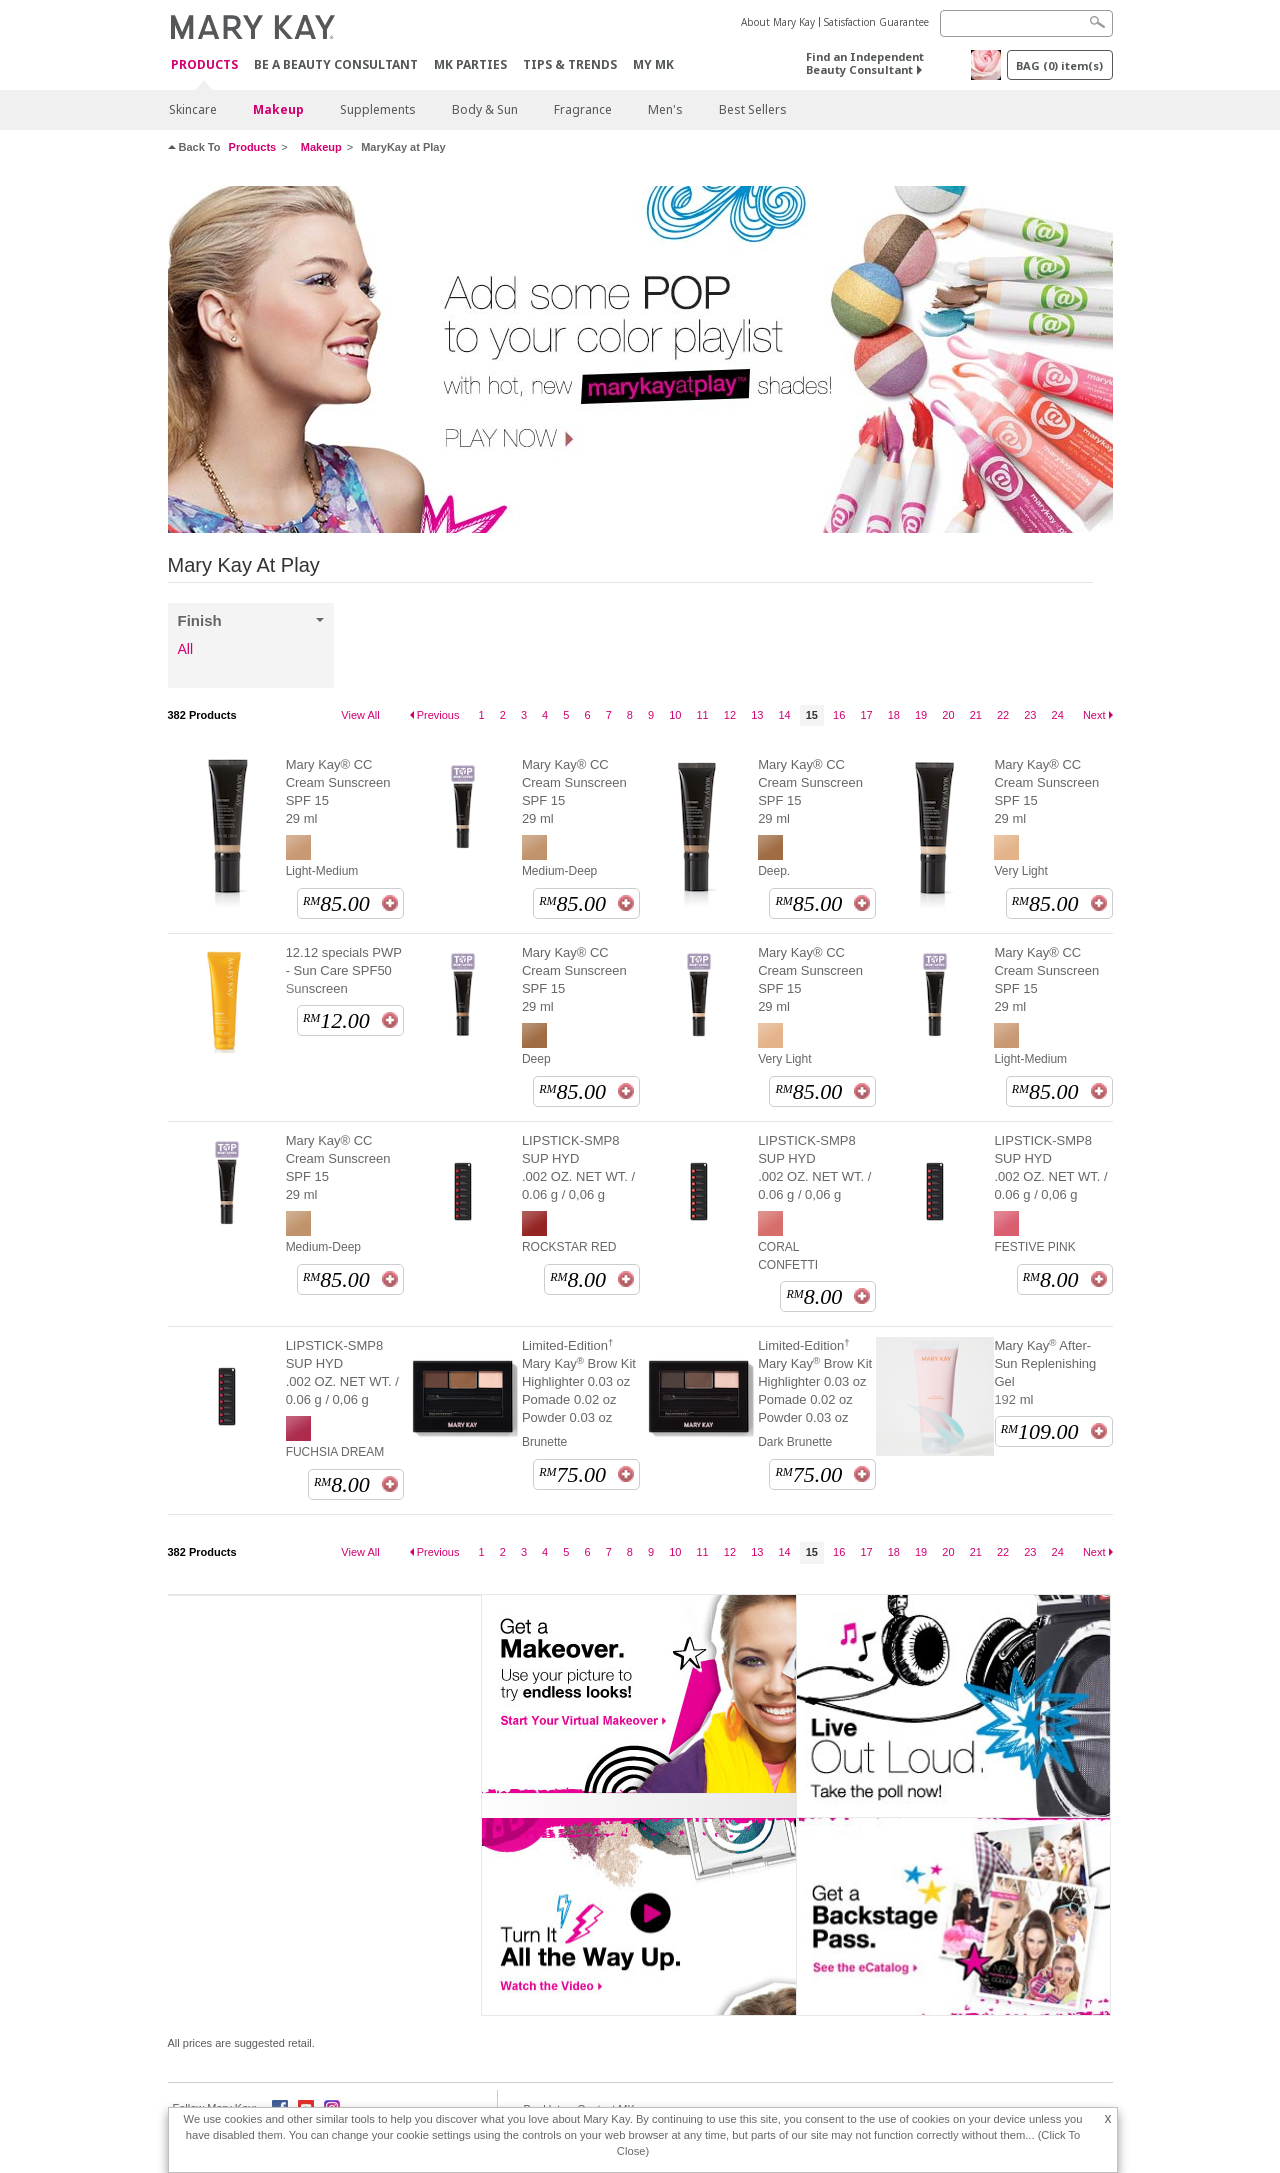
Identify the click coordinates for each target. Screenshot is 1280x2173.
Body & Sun (485, 109)
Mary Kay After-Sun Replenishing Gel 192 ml (1045, 1372)
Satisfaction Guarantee (876, 22)
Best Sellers (753, 109)
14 (784, 715)
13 (757, 715)
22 (1003, 715)
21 (976, 715)
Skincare (193, 109)
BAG (1059, 65)
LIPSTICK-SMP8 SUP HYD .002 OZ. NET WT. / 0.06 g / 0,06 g (578, 1167)
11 (703, 715)
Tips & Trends (570, 64)
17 (866, 715)
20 (948, 715)
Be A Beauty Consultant (336, 64)
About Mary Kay (778, 22)
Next (1094, 715)
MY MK (653, 64)
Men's (665, 109)
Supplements (378, 109)
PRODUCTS (204, 65)
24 (1058, 715)
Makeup (278, 109)
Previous (438, 715)
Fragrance (583, 109)
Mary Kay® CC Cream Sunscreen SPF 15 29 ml (338, 791)
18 (894, 715)
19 (921, 715)
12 (730, 715)
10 (675, 715)
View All (360, 715)
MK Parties (470, 64)
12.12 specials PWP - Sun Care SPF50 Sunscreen (344, 970)
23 (1030, 715)
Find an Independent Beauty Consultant (865, 63)
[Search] (1026, 23)
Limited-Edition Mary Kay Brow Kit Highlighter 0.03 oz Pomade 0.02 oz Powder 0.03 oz (579, 1381)
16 (839, 715)
